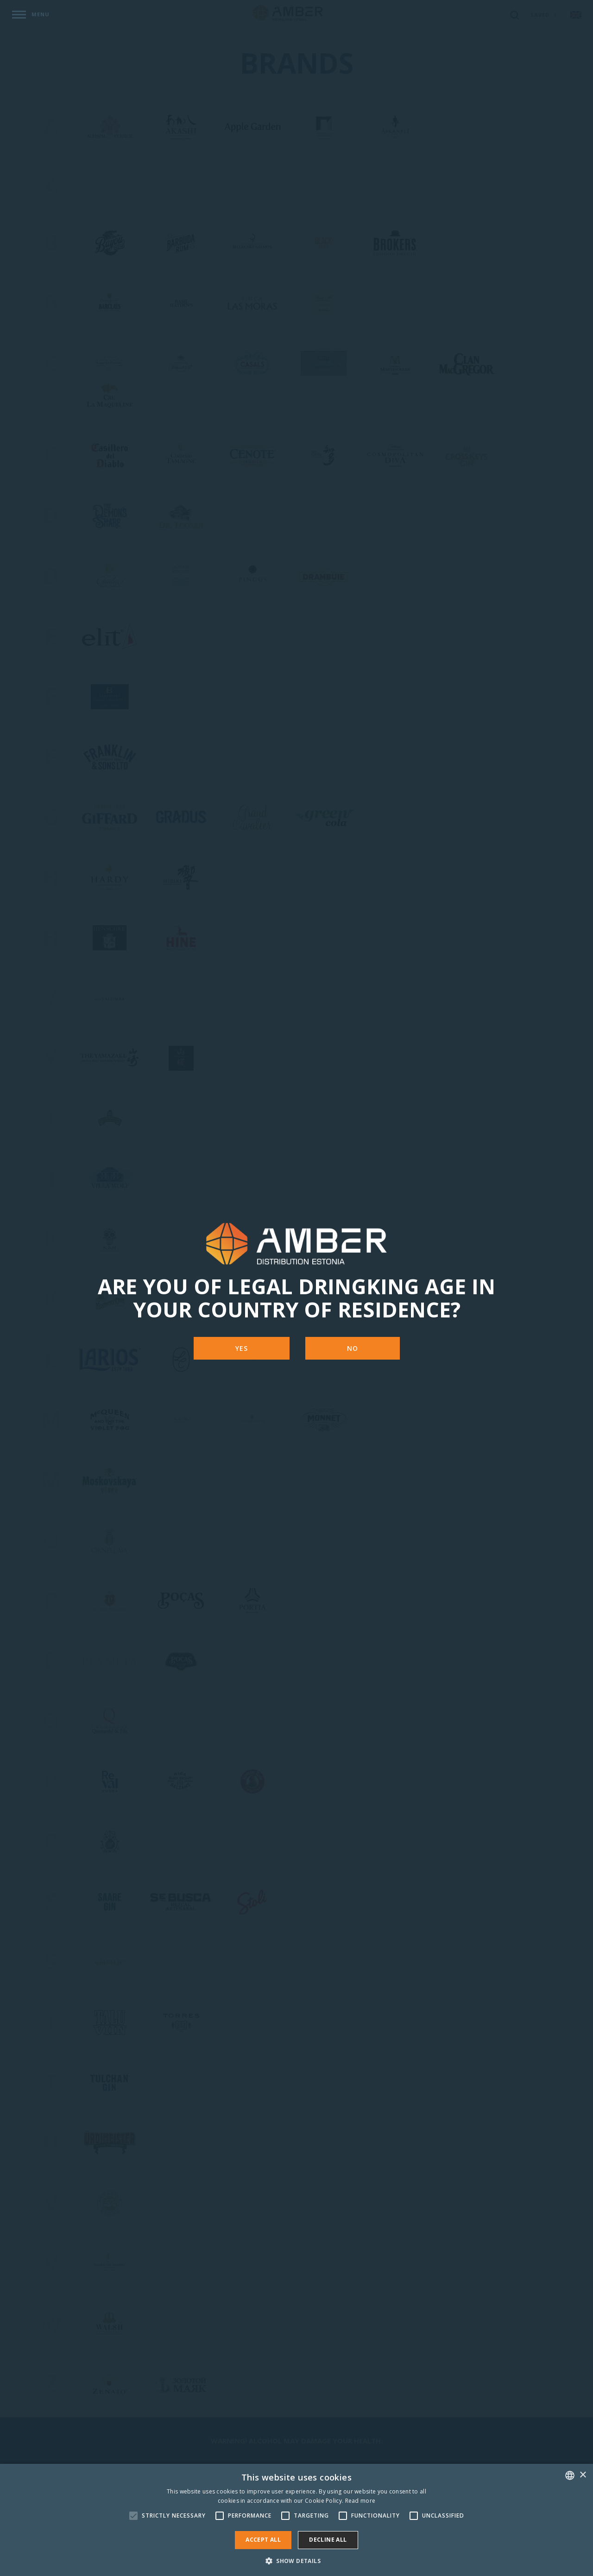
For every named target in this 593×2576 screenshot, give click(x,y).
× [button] (582, 2475)
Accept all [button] (263, 2540)
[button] (296, 2560)
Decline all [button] (328, 2540)
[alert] (296, 2520)
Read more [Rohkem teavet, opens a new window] (360, 2501)
